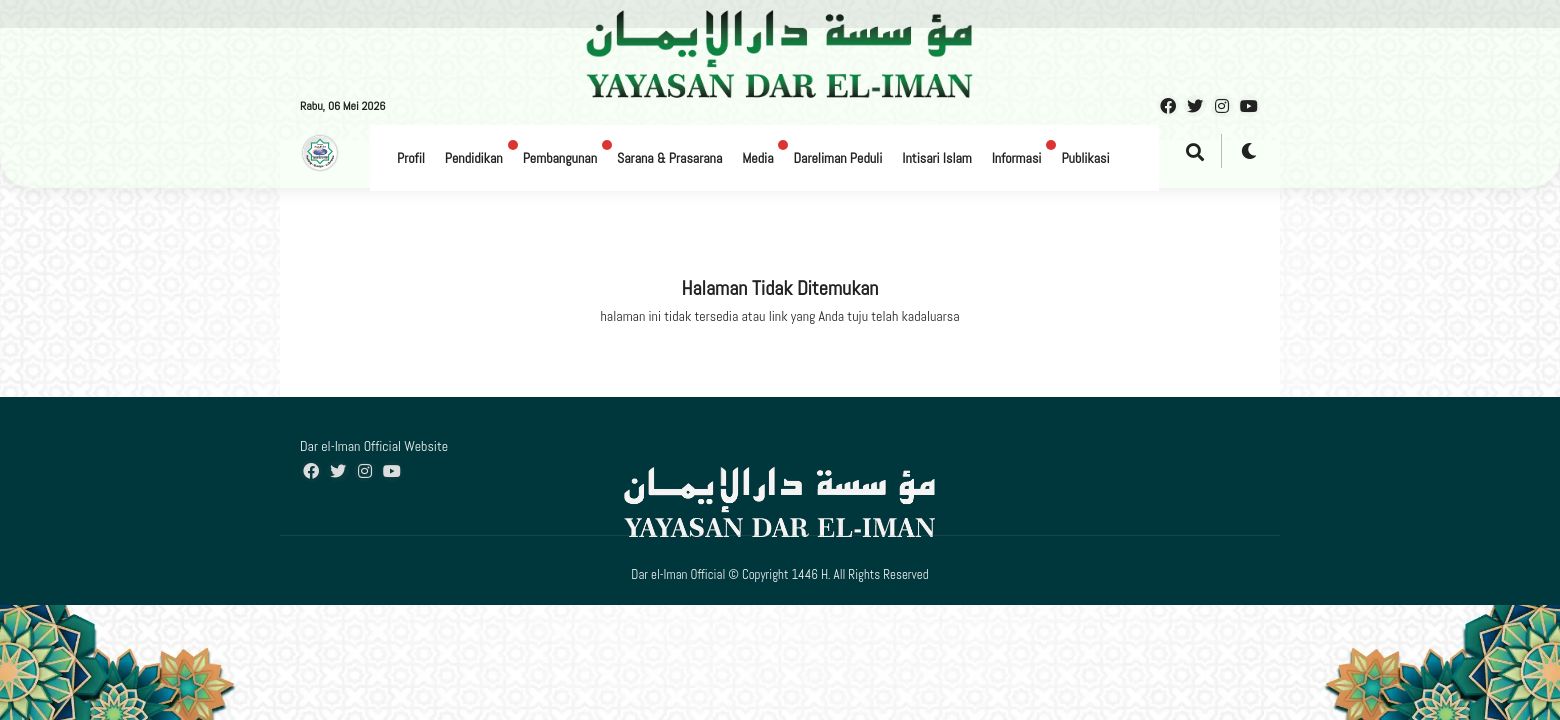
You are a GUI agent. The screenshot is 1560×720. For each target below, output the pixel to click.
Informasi (1017, 158)
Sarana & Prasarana (669, 158)
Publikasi (1085, 158)
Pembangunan (560, 158)
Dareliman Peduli (837, 158)
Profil (411, 158)
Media (757, 158)
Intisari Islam (936, 158)
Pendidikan (474, 158)
